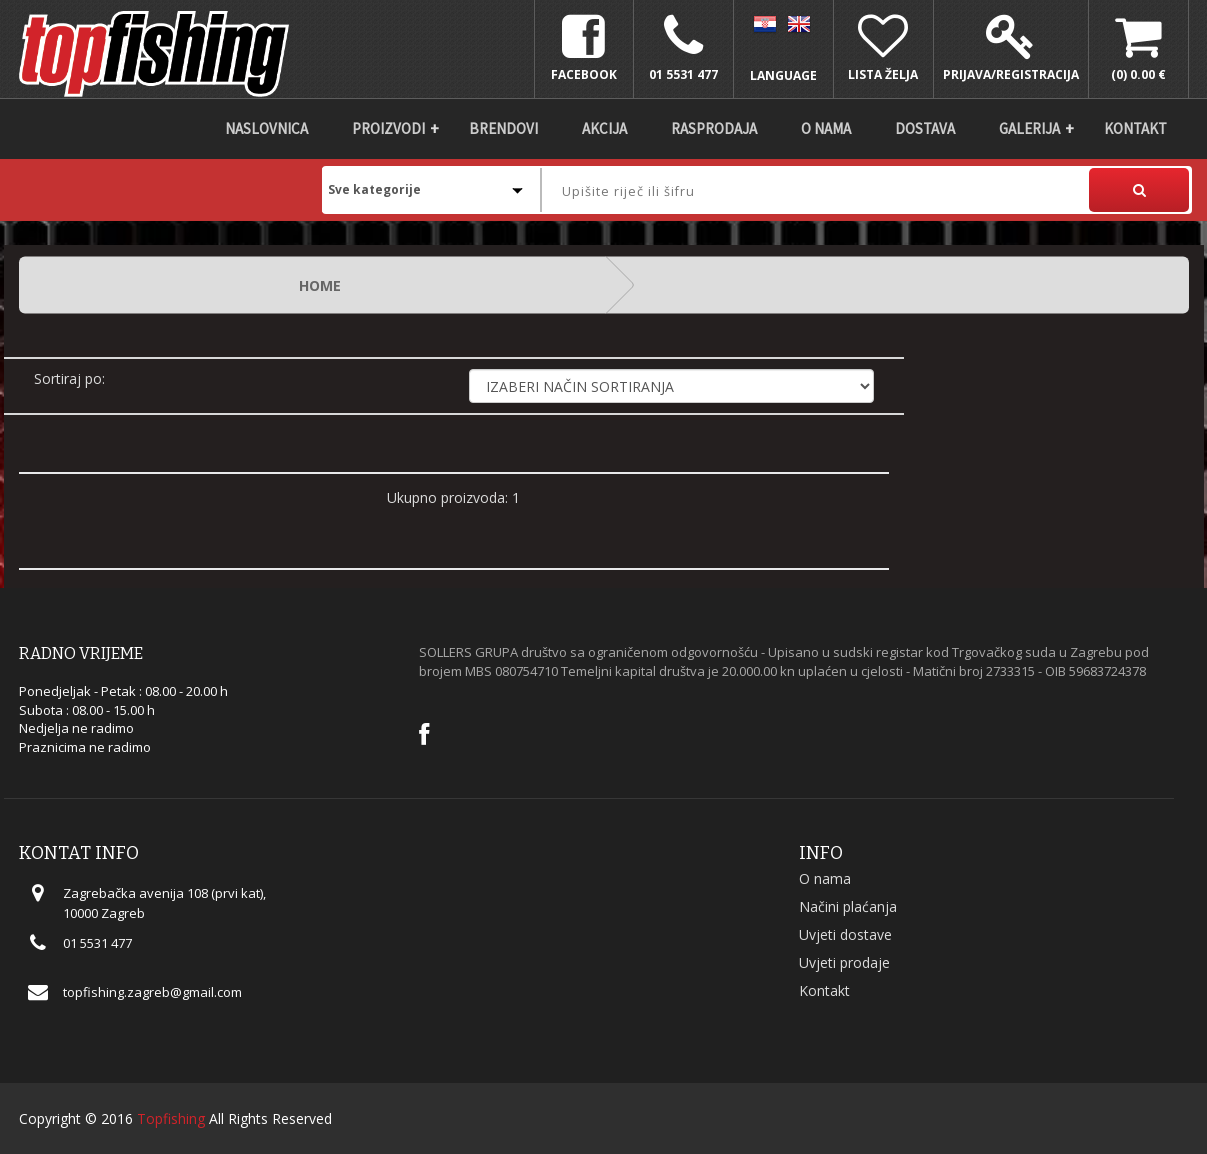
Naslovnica (266, 128)
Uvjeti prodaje (844, 962)
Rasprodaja (714, 128)
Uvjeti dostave (845, 934)
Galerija (1029, 128)
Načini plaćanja (848, 906)
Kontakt (1135, 128)
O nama (826, 128)
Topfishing (171, 1118)
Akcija (604, 128)
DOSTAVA (925, 128)
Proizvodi (388, 128)
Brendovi (503, 128)
